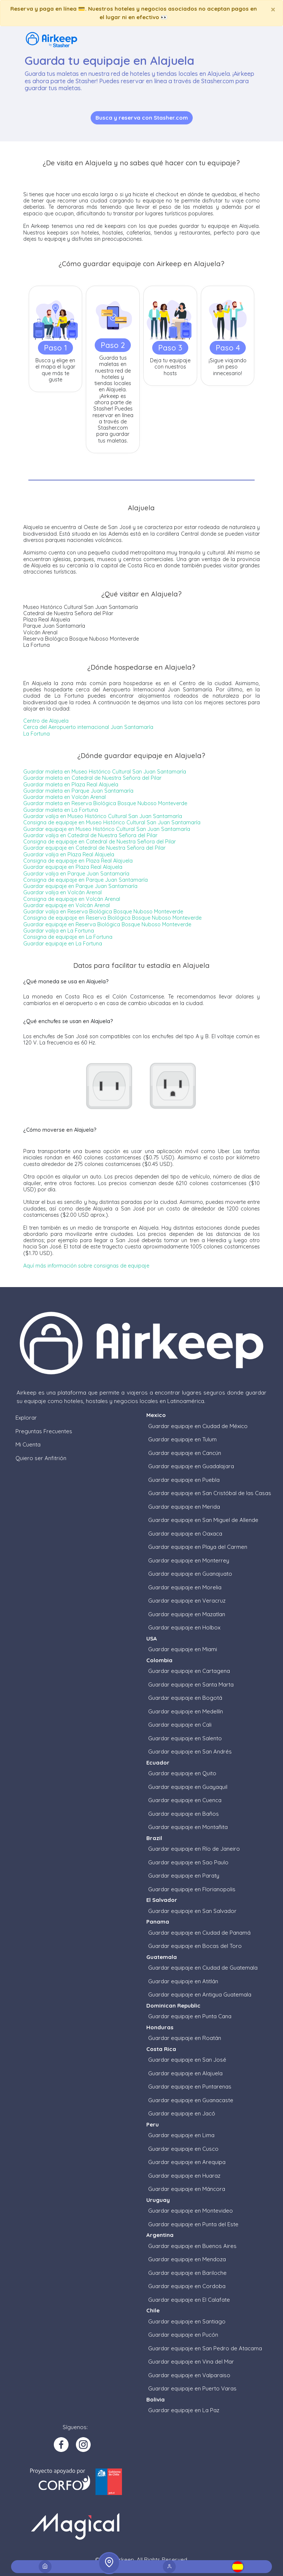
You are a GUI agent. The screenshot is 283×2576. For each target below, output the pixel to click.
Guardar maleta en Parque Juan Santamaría (78, 790)
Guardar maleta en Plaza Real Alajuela (70, 784)
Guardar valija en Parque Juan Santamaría (76, 873)
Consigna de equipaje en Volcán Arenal (71, 899)
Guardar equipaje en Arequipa (187, 2162)
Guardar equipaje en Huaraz (184, 2175)
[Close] (273, 9)
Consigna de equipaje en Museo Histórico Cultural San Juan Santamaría (111, 822)
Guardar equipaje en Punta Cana (189, 2016)
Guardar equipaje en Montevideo (190, 2210)
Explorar (26, 1417)
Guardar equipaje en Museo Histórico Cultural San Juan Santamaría (106, 829)
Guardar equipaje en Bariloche (187, 2272)
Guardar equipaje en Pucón (183, 2334)
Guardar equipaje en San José (187, 2059)
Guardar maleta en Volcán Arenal (64, 797)
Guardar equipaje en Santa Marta (191, 1684)
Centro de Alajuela (46, 721)
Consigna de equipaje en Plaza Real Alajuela (78, 860)
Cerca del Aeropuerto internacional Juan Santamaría (88, 727)
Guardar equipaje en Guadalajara (191, 1466)
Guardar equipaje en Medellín (185, 1711)
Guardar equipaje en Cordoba (187, 2286)
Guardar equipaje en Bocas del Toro (195, 1945)
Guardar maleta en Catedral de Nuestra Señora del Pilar (92, 778)
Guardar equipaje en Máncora (186, 2188)
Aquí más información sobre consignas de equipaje (86, 1265)
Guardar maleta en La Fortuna (60, 810)
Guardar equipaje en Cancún (184, 1452)
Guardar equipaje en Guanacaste (190, 2100)
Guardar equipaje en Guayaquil (187, 1786)
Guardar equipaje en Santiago (187, 2321)
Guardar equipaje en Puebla (184, 1479)
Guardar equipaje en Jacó (181, 2113)
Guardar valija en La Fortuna (58, 930)
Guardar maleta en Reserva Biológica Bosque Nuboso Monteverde (105, 803)
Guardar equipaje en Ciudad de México (198, 1426)
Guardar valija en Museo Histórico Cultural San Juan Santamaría (102, 816)
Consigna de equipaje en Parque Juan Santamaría (85, 880)
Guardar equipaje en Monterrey (188, 1560)
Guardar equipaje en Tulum (182, 1439)
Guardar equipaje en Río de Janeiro (194, 1848)
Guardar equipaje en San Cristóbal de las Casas (209, 1493)
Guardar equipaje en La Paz (183, 2410)
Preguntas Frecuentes (43, 1431)
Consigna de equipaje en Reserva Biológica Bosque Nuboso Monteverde (112, 918)
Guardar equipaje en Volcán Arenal (66, 905)
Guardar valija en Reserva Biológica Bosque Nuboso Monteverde (103, 911)
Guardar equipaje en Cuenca (184, 1800)
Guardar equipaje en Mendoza (187, 2259)
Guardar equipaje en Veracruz (187, 1600)
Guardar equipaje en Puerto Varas (192, 2388)
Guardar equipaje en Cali (180, 1724)
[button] (237, 2566)
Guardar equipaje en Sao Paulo (188, 1862)
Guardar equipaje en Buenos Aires (192, 2245)
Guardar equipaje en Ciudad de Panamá (199, 1932)
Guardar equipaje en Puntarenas (189, 2086)
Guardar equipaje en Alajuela (185, 2073)
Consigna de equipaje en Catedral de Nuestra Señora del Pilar (99, 841)
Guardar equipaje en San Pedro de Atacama (205, 2348)
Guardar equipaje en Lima (181, 2135)
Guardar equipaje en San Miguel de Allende (203, 1519)
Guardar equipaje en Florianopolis (191, 1889)
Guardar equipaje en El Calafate (189, 2299)
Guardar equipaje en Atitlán (183, 1981)
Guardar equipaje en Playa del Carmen (197, 1546)
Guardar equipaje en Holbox (184, 1627)
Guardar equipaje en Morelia (184, 1587)
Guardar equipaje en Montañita (188, 1826)
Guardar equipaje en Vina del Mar (191, 2361)
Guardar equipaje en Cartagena (189, 1670)
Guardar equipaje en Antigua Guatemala (199, 1994)
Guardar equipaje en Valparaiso (189, 2375)
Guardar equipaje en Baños (183, 1813)
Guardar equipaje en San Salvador (192, 1910)
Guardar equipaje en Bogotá (185, 1697)
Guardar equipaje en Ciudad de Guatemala (203, 1967)
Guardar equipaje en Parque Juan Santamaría (80, 886)
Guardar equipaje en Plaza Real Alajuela (72, 867)
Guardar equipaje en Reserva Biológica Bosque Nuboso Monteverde (107, 924)
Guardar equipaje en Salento (185, 1738)
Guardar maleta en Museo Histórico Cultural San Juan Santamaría (104, 771)
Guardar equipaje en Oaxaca (185, 1533)
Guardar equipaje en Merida (184, 1506)
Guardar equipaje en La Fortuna (62, 943)
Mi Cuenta (28, 1444)
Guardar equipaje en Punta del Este (193, 2224)
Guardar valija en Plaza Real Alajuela (68, 854)
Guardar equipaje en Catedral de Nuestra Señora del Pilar (94, 848)
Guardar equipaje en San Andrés (190, 1751)
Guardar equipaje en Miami (182, 1649)
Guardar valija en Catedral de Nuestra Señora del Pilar (90, 835)
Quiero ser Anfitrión (40, 1458)
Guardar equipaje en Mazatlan (186, 1614)
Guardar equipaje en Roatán (184, 2037)
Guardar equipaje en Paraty (183, 1875)
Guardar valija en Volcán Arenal (62, 892)
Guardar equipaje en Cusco (183, 2148)
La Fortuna (36, 733)
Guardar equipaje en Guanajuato (190, 1573)
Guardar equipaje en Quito (182, 1773)
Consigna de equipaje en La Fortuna (67, 937)
